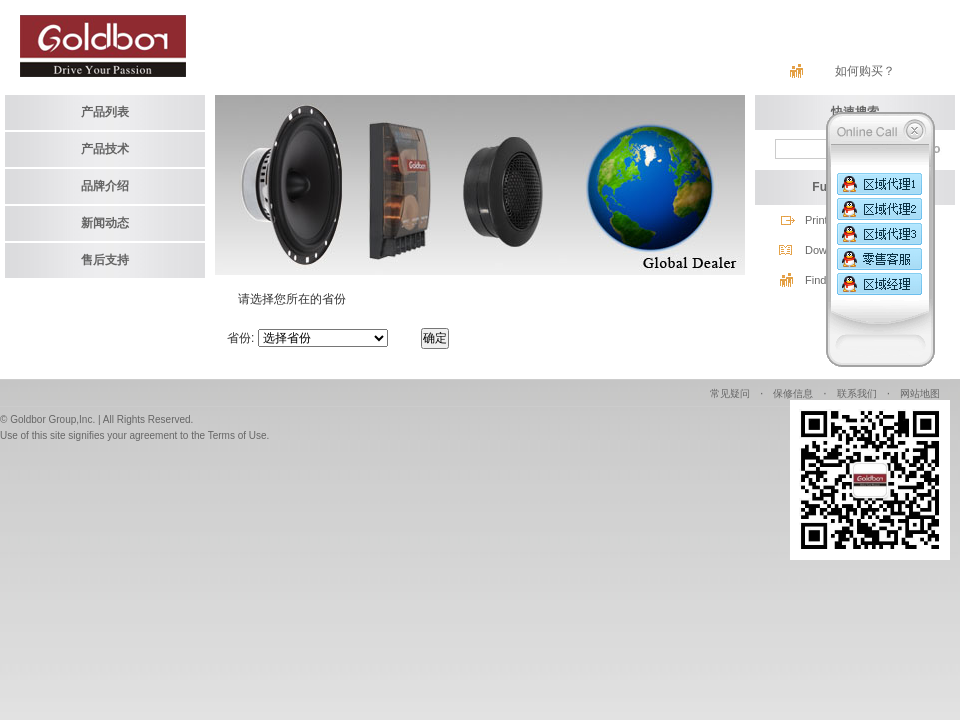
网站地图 (920, 393)
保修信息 (793, 393)
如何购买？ (865, 71)
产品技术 (105, 149)
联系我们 (857, 393)
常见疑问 (730, 393)
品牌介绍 (105, 186)
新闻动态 (105, 223)
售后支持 (105, 260)
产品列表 (105, 112)
